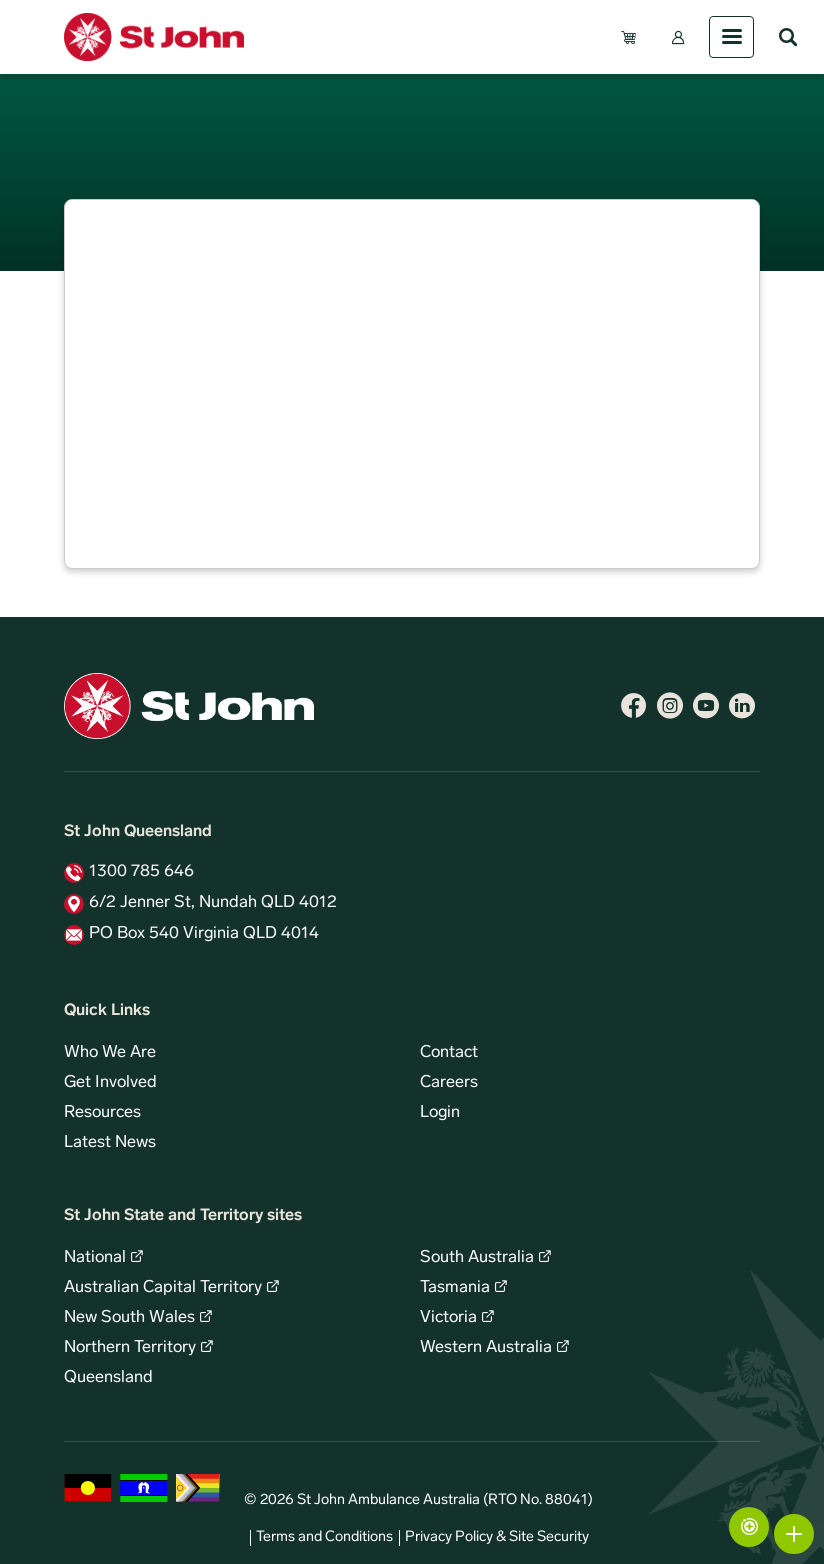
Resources (102, 1113)
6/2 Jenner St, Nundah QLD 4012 (213, 903)
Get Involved (110, 1083)
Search (788, 37)
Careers (449, 1083)
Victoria (448, 1318)
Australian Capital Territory (163, 1288)
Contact (449, 1053)
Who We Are (110, 1053)
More (794, 1534)
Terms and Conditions (324, 1537)
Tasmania (455, 1288)
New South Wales (129, 1318)
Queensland (108, 1378)
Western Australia (486, 1348)
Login (440, 1113)
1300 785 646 (141, 872)
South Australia (477, 1258)
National (95, 1258)
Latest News (110, 1143)
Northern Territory (130, 1348)
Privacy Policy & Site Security (497, 1537)
